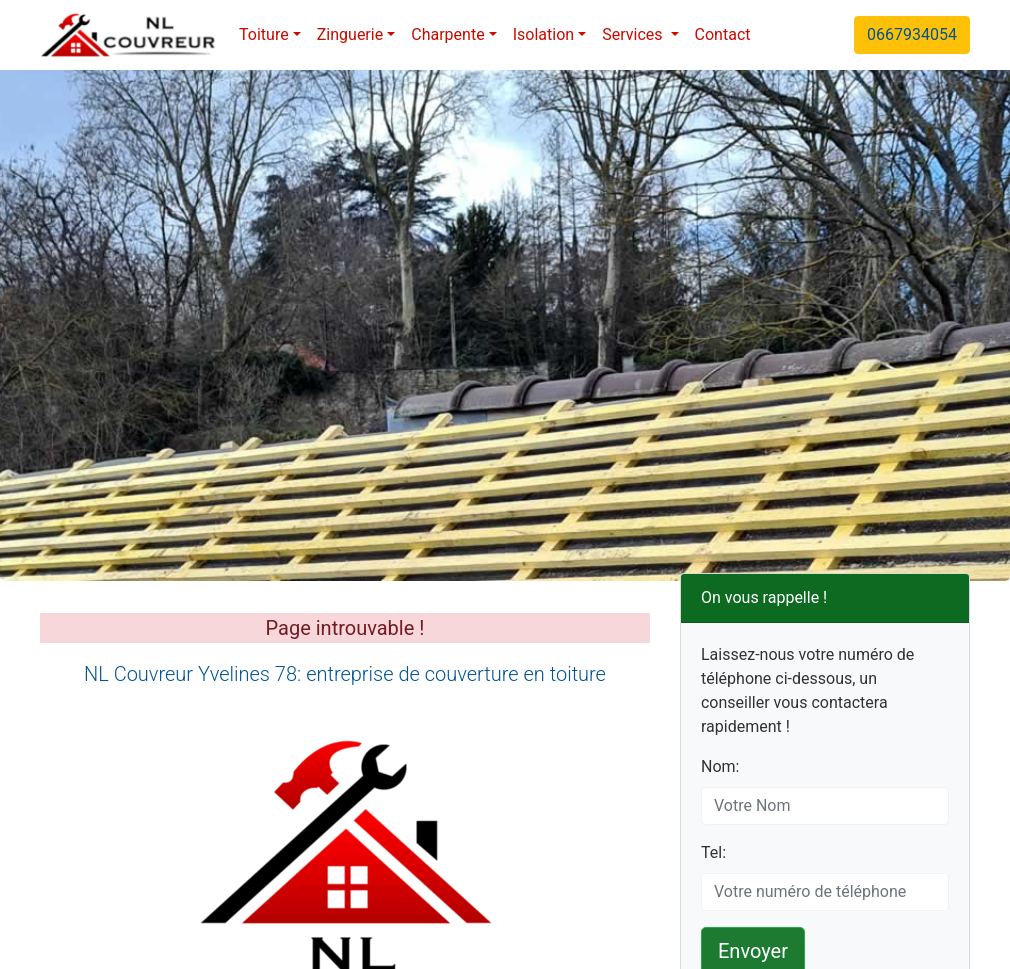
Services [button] (634, 34)
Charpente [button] (447, 34)
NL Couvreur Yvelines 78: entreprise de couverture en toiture (345, 674)
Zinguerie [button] (350, 34)
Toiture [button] (264, 34)
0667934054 (912, 34)
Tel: (713, 852)
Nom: (720, 766)
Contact (723, 34)
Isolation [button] (543, 34)
